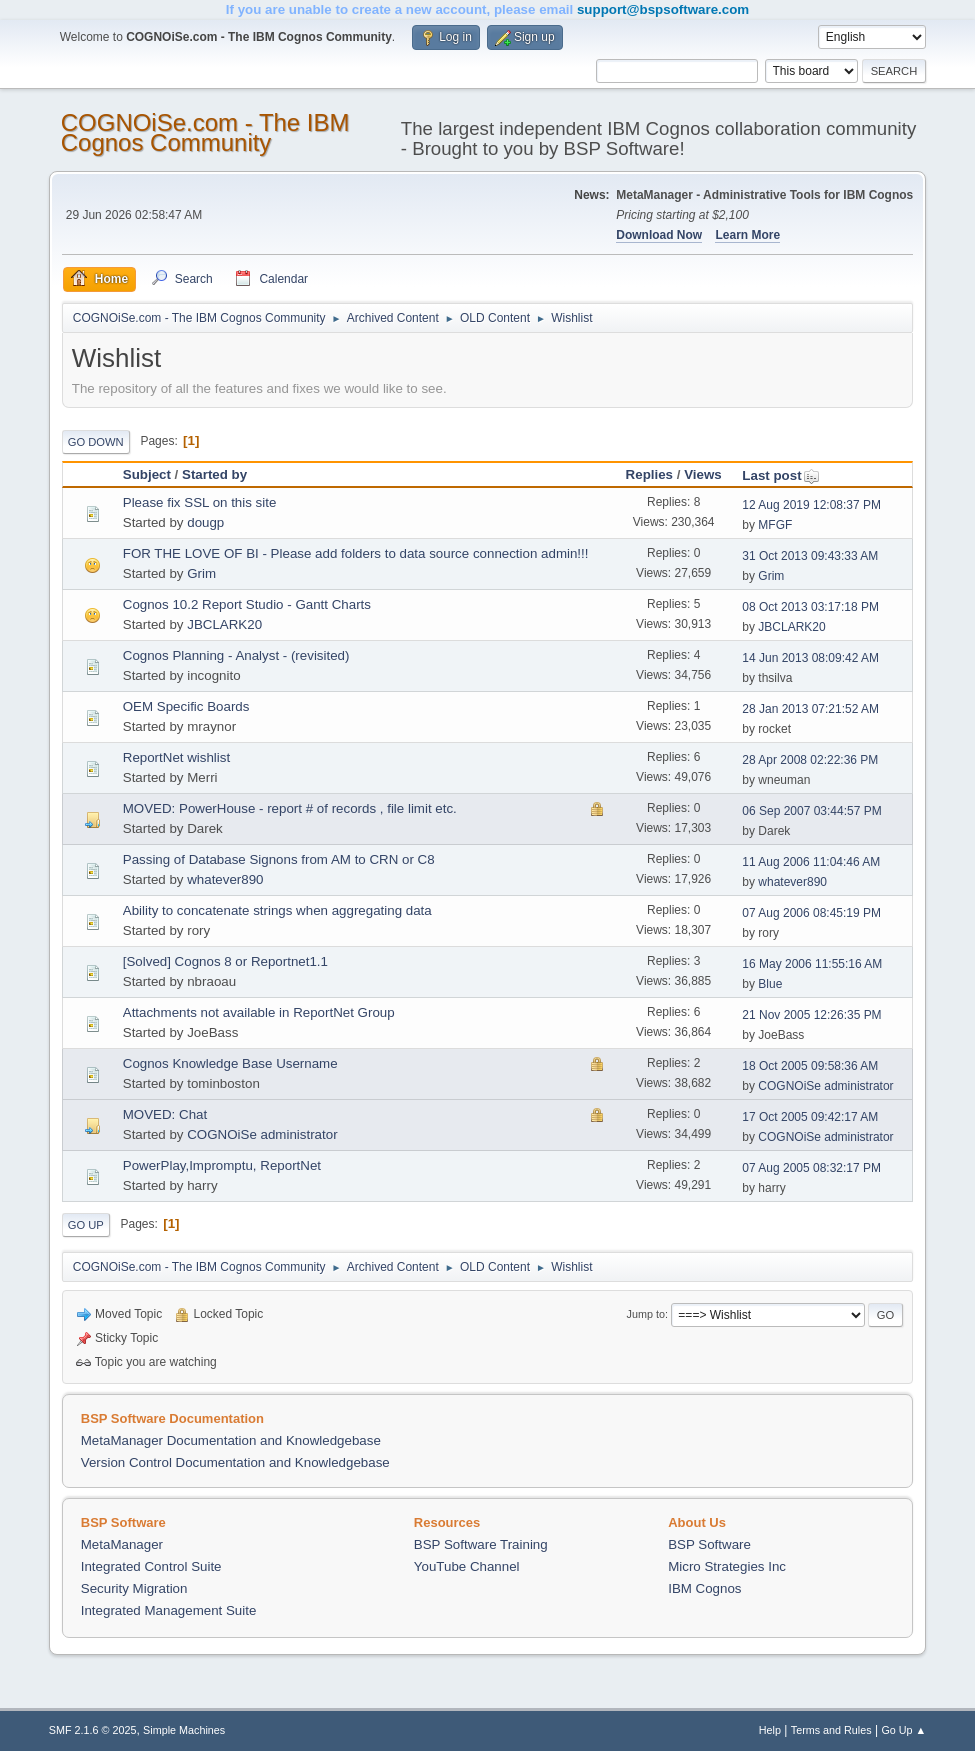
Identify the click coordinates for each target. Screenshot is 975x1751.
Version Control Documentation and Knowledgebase (235, 1462)
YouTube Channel (467, 1566)
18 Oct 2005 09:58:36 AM (810, 1066)
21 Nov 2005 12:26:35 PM (811, 1015)
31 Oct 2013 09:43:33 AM (810, 556)
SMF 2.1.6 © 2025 (93, 1730)
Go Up (86, 1225)
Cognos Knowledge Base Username (230, 1063)
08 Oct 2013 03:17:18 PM (810, 607)
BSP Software (709, 1544)
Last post (780, 475)
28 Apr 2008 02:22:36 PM (810, 760)
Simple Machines (184, 1730)
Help (770, 1730)
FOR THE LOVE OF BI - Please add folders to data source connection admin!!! (356, 553)
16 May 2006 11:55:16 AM (812, 964)
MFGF (775, 525)
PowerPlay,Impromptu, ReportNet (222, 1165)
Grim (201, 573)
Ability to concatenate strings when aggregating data (277, 910)
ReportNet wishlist (176, 757)
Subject (147, 474)
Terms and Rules (831, 1730)
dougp (205, 522)
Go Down (96, 442)
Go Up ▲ (903, 1730)
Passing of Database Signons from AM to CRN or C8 (279, 859)
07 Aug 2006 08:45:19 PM (811, 913)
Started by (214, 474)
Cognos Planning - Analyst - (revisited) (236, 655)
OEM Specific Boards (186, 706)
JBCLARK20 (224, 624)
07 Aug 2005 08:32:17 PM (811, 1168)
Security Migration (134, 1588)
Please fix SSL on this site (200, 502)
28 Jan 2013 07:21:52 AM (810, 709)
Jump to (646, 1314)
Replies (649, 474)
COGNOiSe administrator (825, 1086)
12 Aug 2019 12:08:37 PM (811, 505)
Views (703, 474)
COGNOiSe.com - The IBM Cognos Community (205, 132)
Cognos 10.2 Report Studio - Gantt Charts (247, 604)
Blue (770, 984)
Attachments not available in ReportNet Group (259, 1012)
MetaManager (122, 1544)
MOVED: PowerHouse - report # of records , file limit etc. (290, 808)
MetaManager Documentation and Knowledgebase (231, 1440)
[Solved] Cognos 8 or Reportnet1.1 (225, 961)
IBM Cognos (704, 1588)
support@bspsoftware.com (663, 9)
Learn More (747, 235)
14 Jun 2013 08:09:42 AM (810, 658)
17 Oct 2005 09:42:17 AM (810, 1117)
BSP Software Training (481, 1544)
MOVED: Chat (165, 1114)
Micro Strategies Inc (727, 1566)
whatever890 (225, 879)
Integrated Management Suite (169, 1610)
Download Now (659, 235)
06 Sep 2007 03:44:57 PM (811, 811)
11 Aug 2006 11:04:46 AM (811, 862)
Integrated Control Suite (151, 1566)
